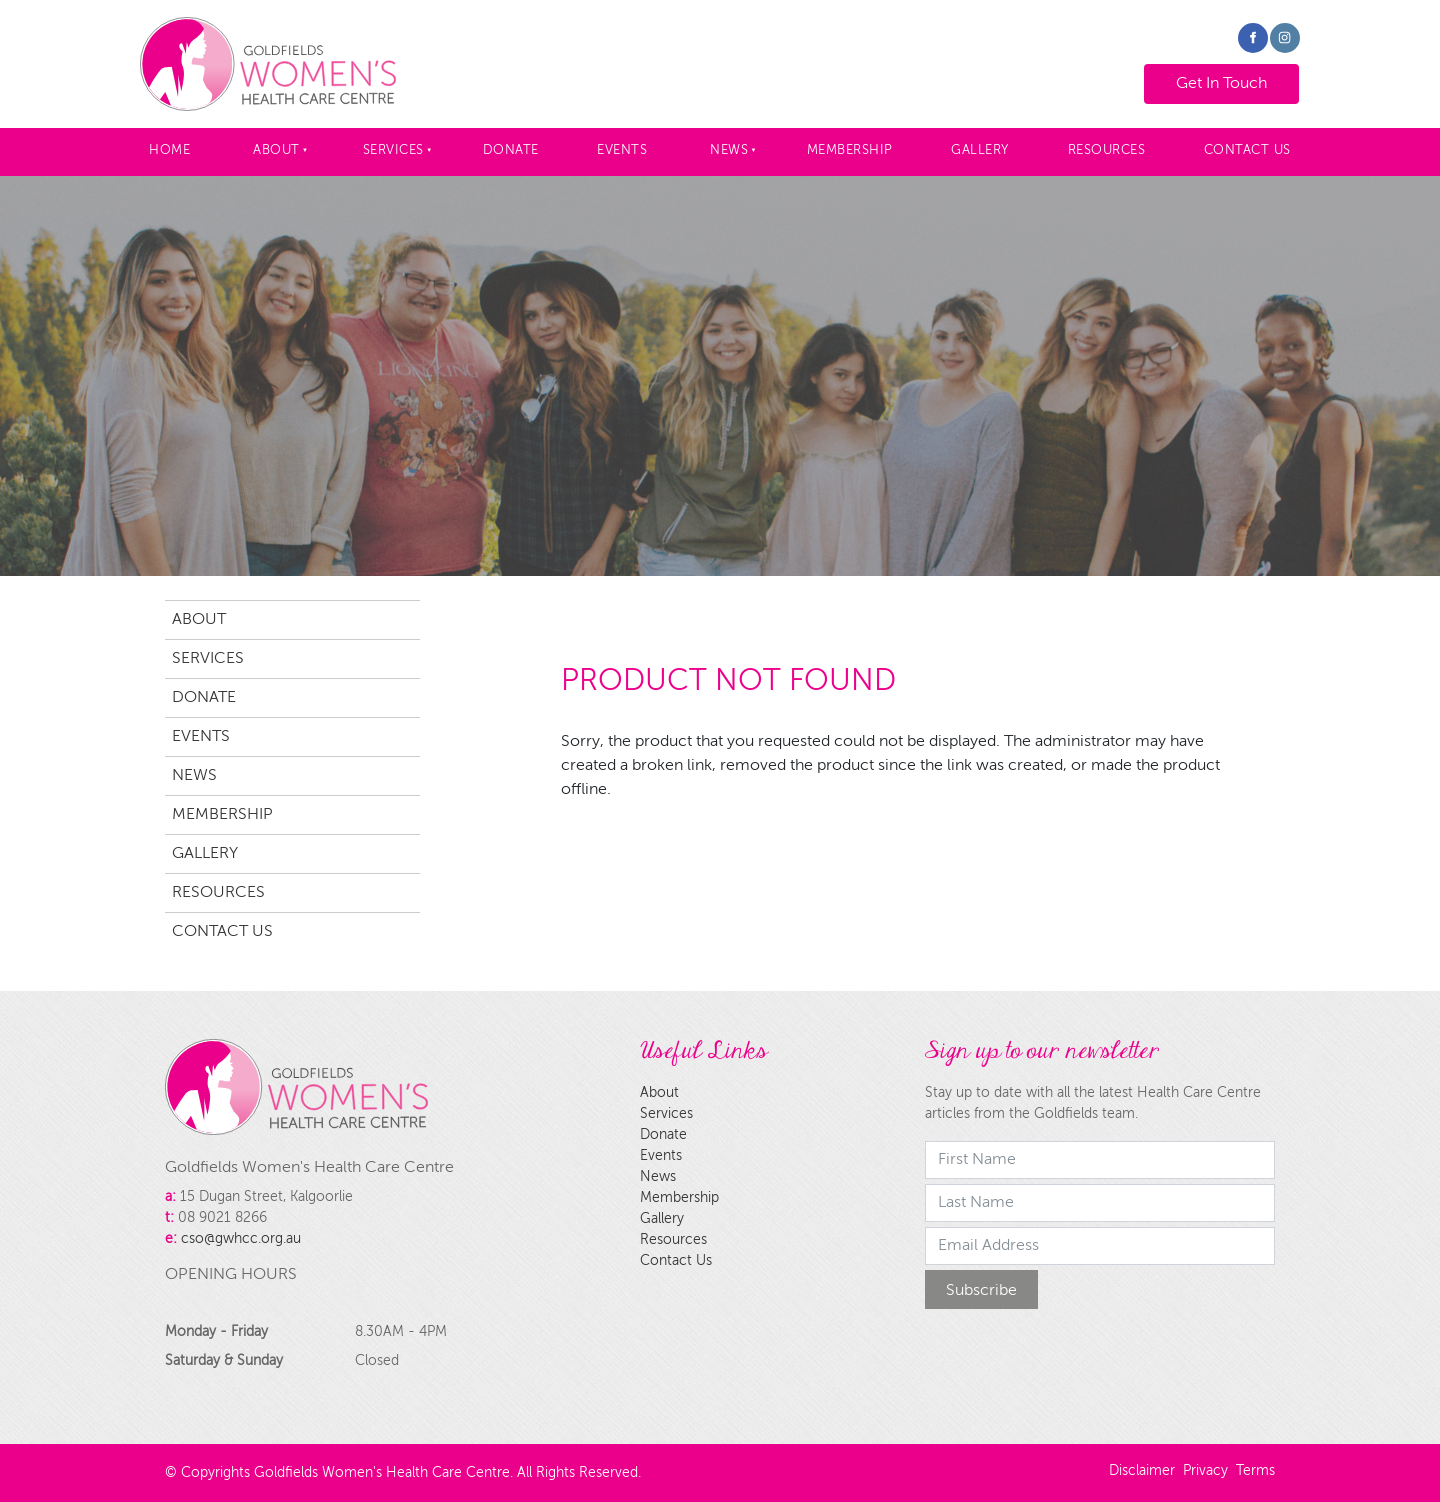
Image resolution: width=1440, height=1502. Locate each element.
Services (393, 150)
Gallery (980, 150)
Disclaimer (1142, 1471)
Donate (511, 150)
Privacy (1205, 1471)
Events (622, 150)
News (729, 150)
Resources (1107, 150)
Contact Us (1247, 150)
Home (169, 150)
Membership (850, 150)
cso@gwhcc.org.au (241, 1239)
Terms (1255, 1471)
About (276, 150)
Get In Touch (1203, 76)
